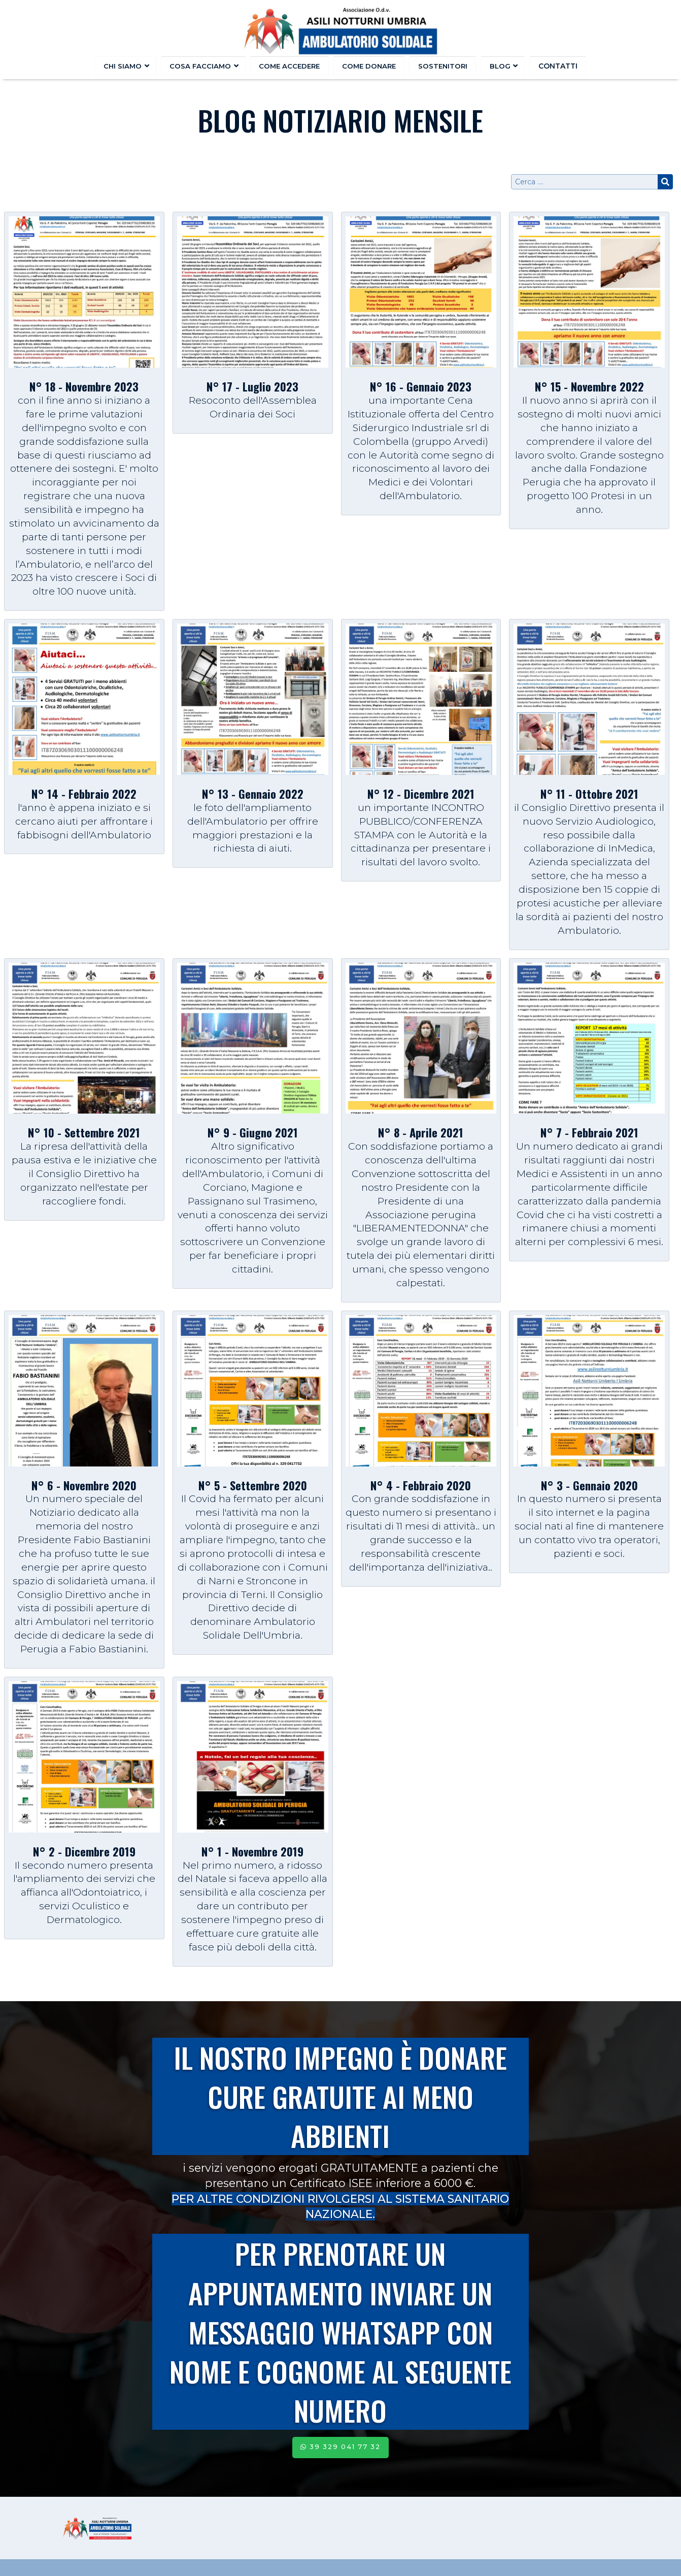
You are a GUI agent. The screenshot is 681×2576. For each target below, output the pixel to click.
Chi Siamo (128, 66)
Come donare (369, 66)
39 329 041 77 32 (340, 2447)
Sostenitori (442, 66)
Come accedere (291, 66)
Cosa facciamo (205, 66)
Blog (501, 66)
